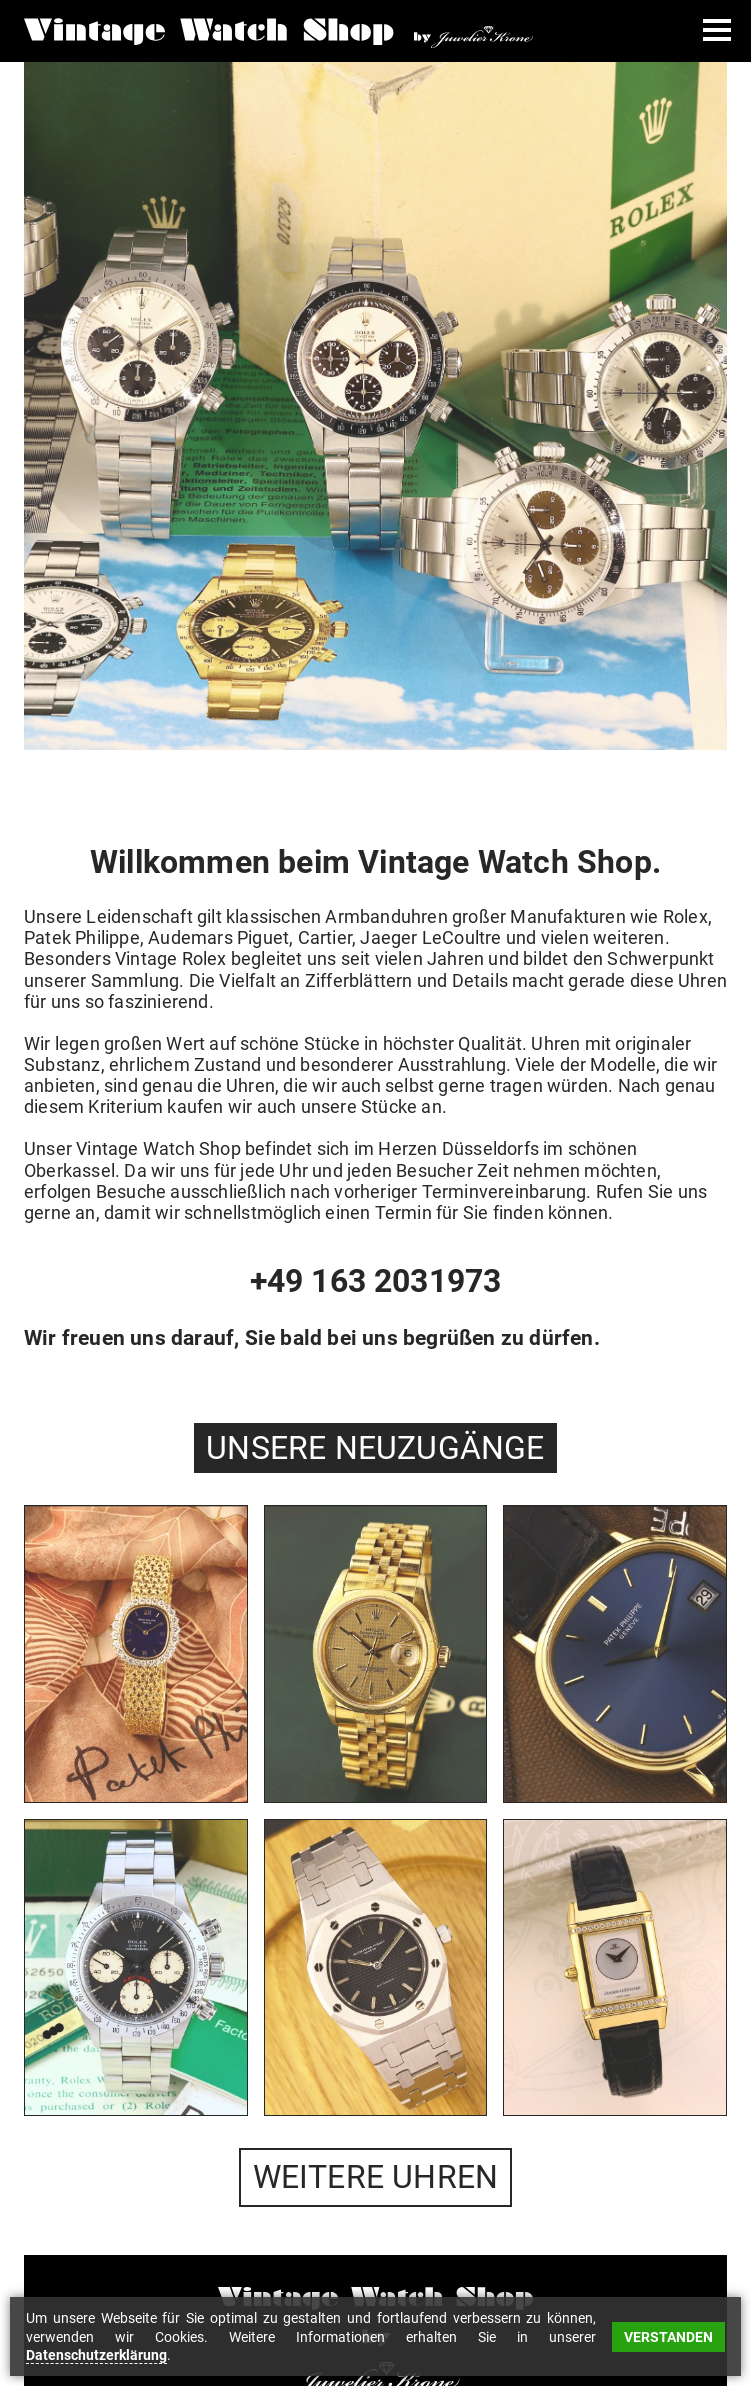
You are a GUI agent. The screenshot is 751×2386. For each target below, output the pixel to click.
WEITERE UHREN (376, 2177)
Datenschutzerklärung (96, 2355)
